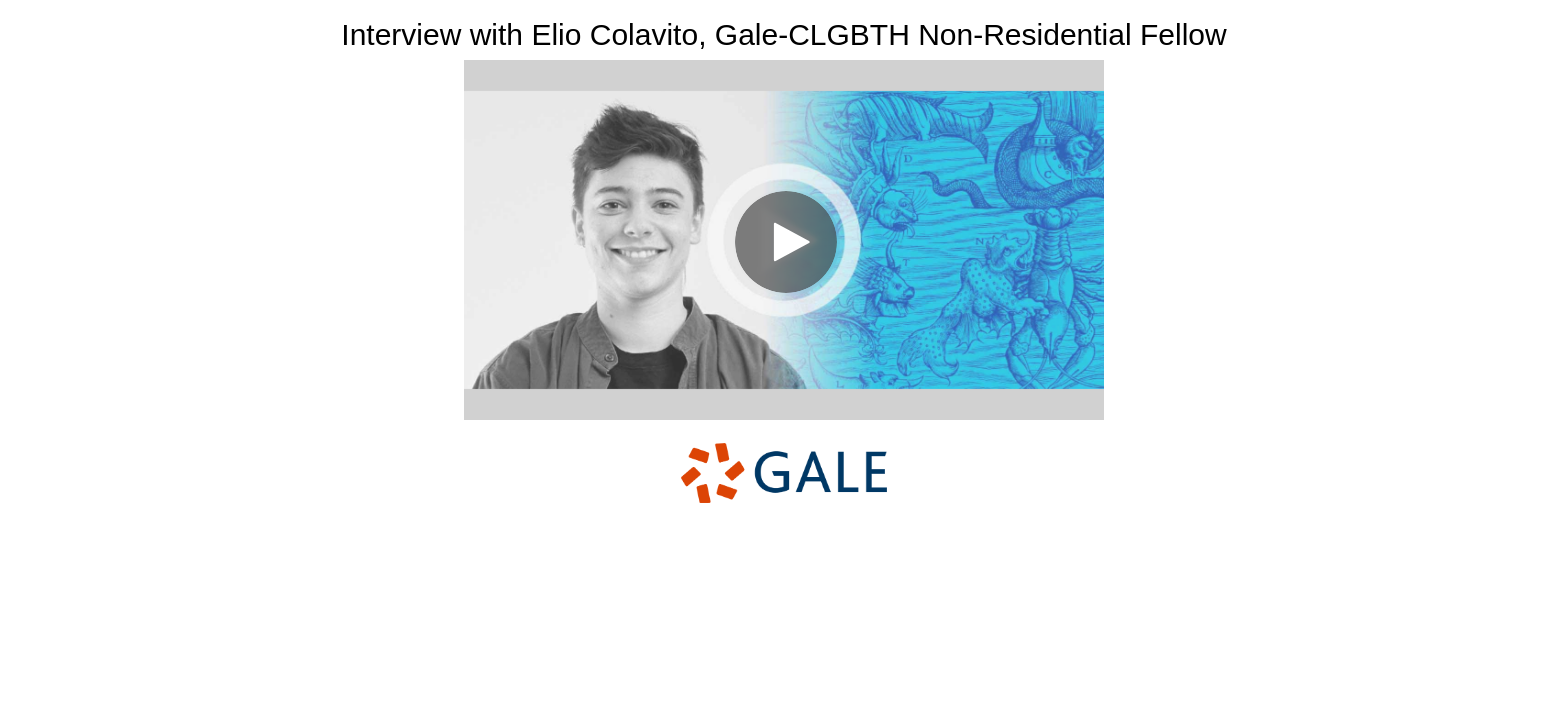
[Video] (784, 240)
